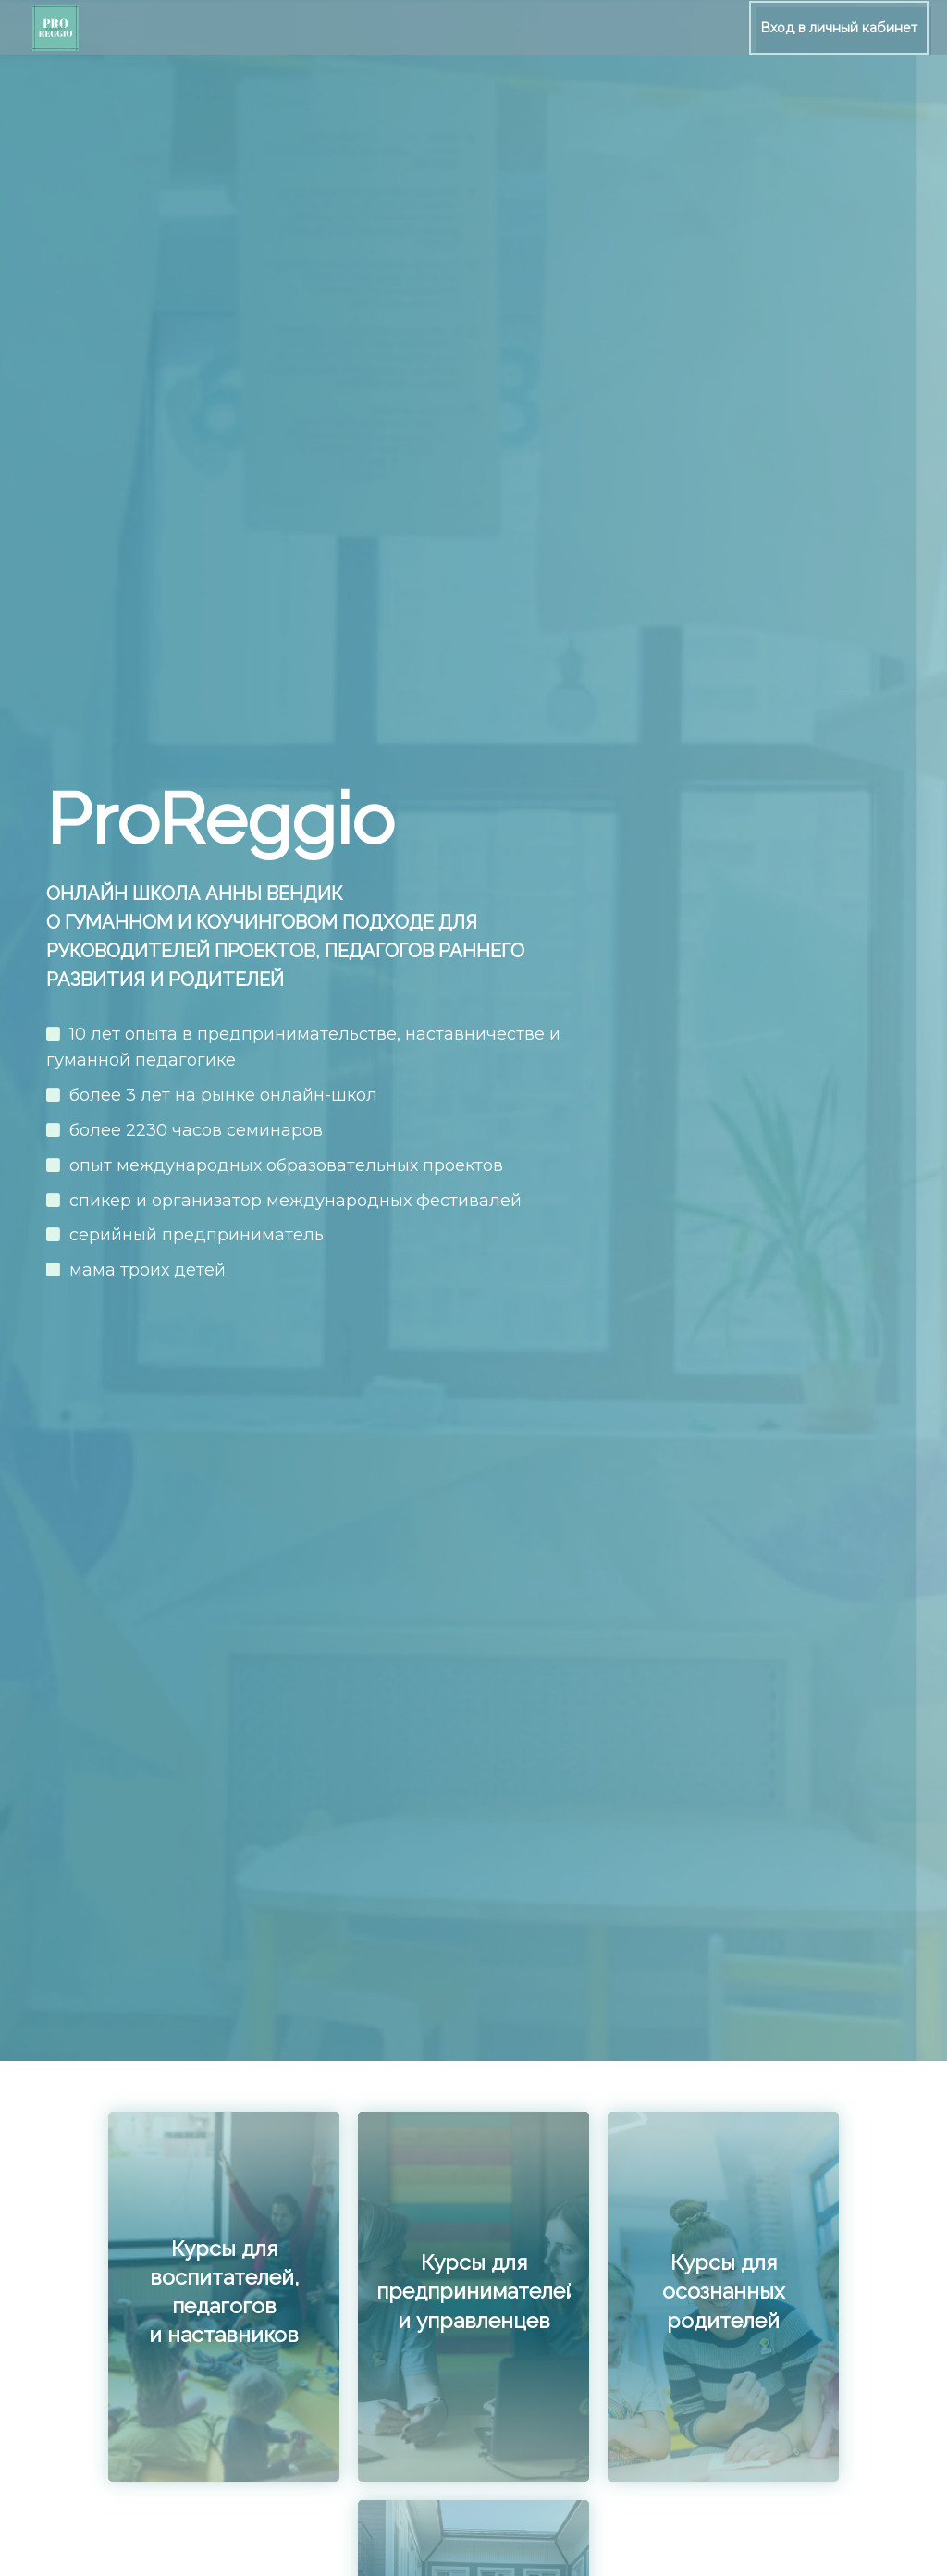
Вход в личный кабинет (838, 27)
